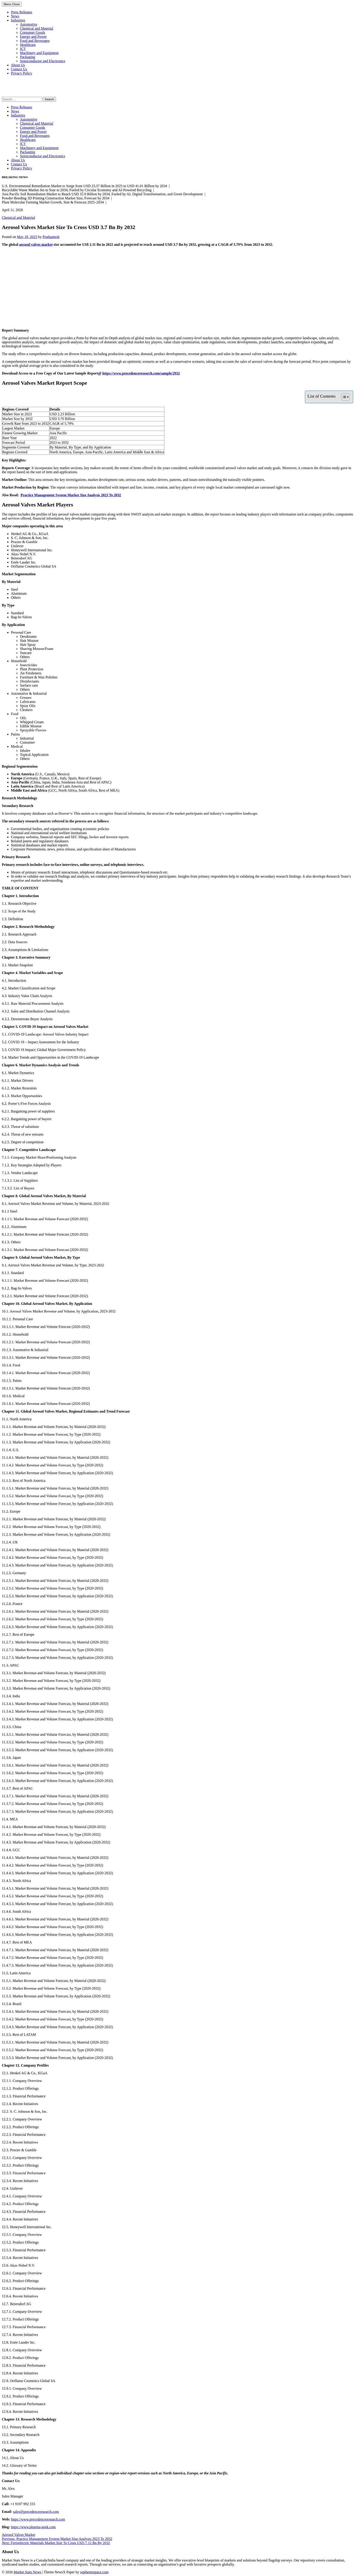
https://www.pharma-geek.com (33, 2527)
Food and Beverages (35, 41)
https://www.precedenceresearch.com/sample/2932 (141, 373)
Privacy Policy (21, 73)
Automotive (28, 24)
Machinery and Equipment (39, 53)
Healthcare (28, 45)
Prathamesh (51, 237)
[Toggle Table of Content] (343, 397)
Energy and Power (33, 36)
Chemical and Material (36, 28)
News (15, 16)
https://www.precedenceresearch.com (38, 2519)
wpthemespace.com (94, 2572)
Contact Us (19, 69)
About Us (18, 65)
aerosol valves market (36, 244)
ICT (23, 49)
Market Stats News (27, 2572)
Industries (18, 20)
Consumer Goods (32, 32)
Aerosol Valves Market (18, 2535)
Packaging (27, 57)
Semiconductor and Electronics (42, 61)
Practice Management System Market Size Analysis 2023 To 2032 (71, 495)
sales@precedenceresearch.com (36, 2512)
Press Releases (21, 12)
